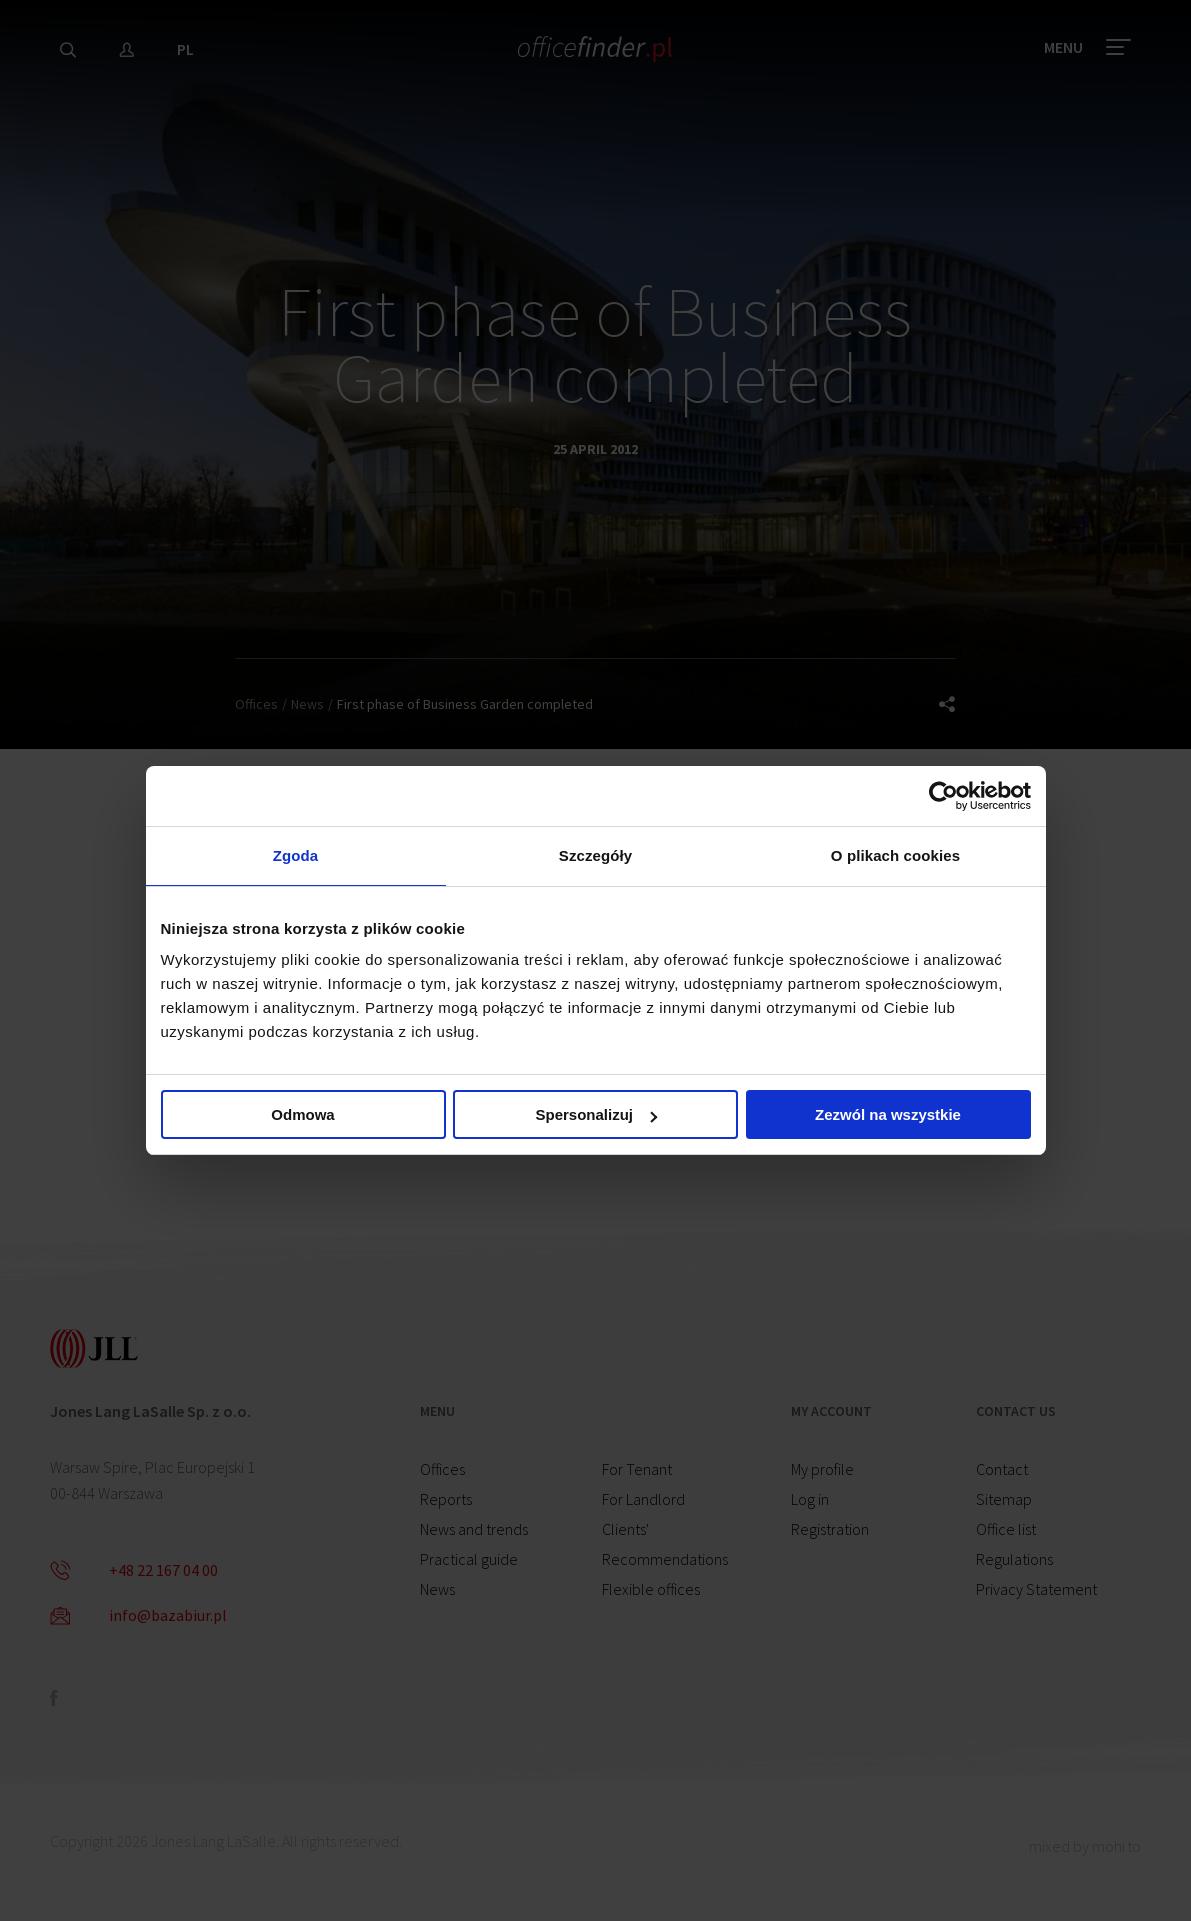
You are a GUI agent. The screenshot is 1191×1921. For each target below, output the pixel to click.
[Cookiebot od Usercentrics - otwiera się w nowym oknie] (943, 795)
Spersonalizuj (596, 1115)
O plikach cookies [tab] (895, 855)
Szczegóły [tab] (595, 855)
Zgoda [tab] (296, 855)
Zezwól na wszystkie (888, 1115)
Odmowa (302, 1115)
